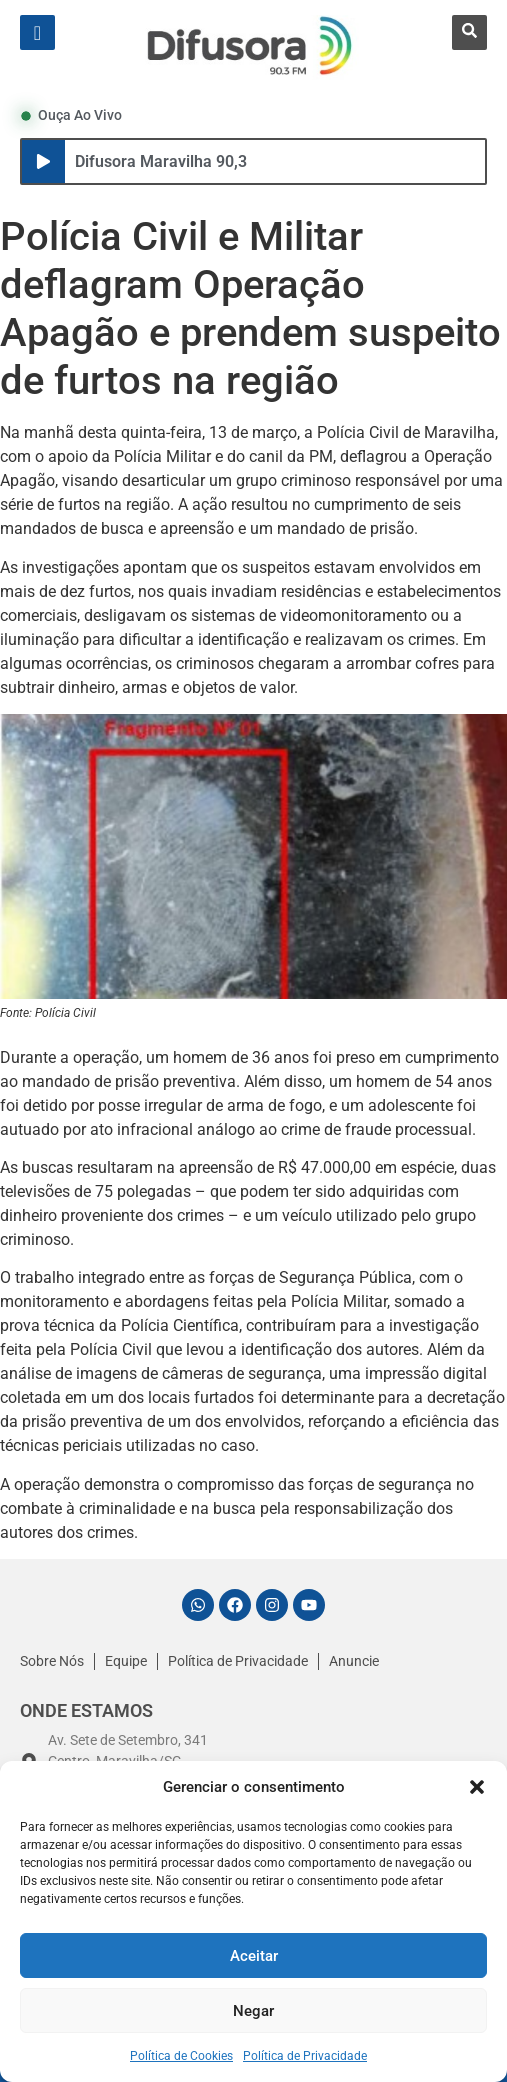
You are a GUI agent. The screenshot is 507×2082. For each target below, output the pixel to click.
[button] (477, 1787)
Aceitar (254, 1956)
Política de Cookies (181, 2056)
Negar (253, 2011)
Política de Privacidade (305, 2056)
